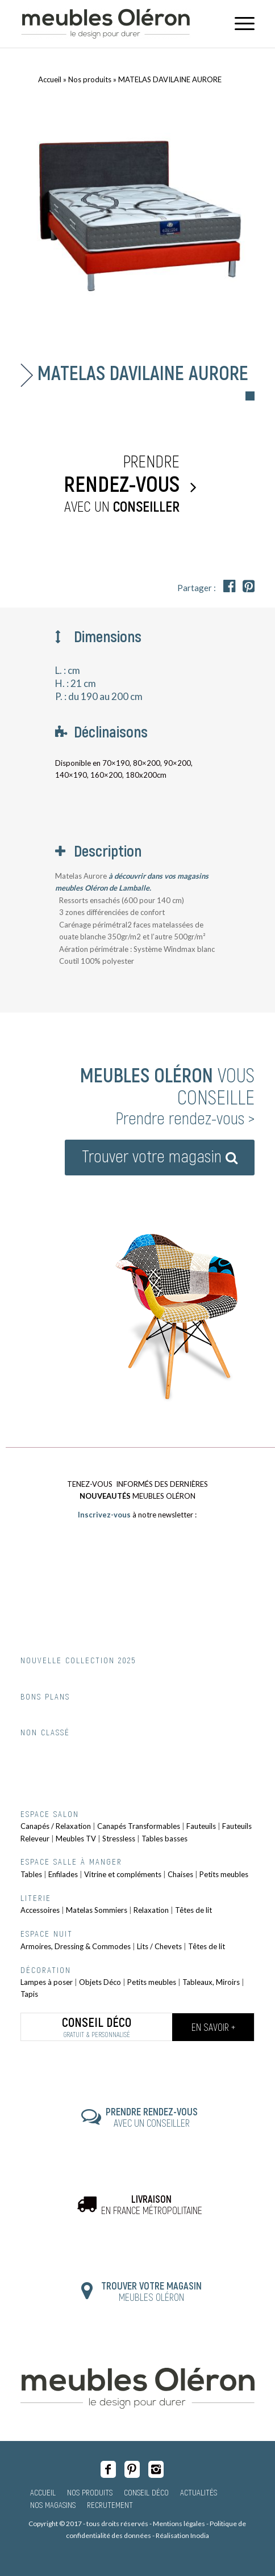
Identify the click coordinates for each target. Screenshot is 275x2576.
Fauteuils (201, 1826)
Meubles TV (76, 1838)
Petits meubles (223, 1874)
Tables (31, 1874)
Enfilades (63, 1874)
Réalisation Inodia (182, 2535)
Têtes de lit (193, 1910)
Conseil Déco (146, 2492)
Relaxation (151, 1910)
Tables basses (164, 1838)
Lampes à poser (46, 1982)
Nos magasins (53, 2504)
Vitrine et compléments (122, 1874)
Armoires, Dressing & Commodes (75, 1946)
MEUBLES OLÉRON (151, 2291)
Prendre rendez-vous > (185, 1117)
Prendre (103, 483)
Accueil (49, 79)
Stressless (118, 1838)
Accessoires (40, 1910)
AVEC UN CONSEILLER (152, 2117)
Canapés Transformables (138, 1826)
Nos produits (89, 79)
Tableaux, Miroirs (211, 1982)
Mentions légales (179, 2523)
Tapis (29, 1994)
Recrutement (110, 2504)
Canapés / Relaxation (55, 1826)
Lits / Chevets (159, 1946)
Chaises (180, 1874)
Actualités (198, 2492)
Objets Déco (100, 1982)
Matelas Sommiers (96, 1910)
